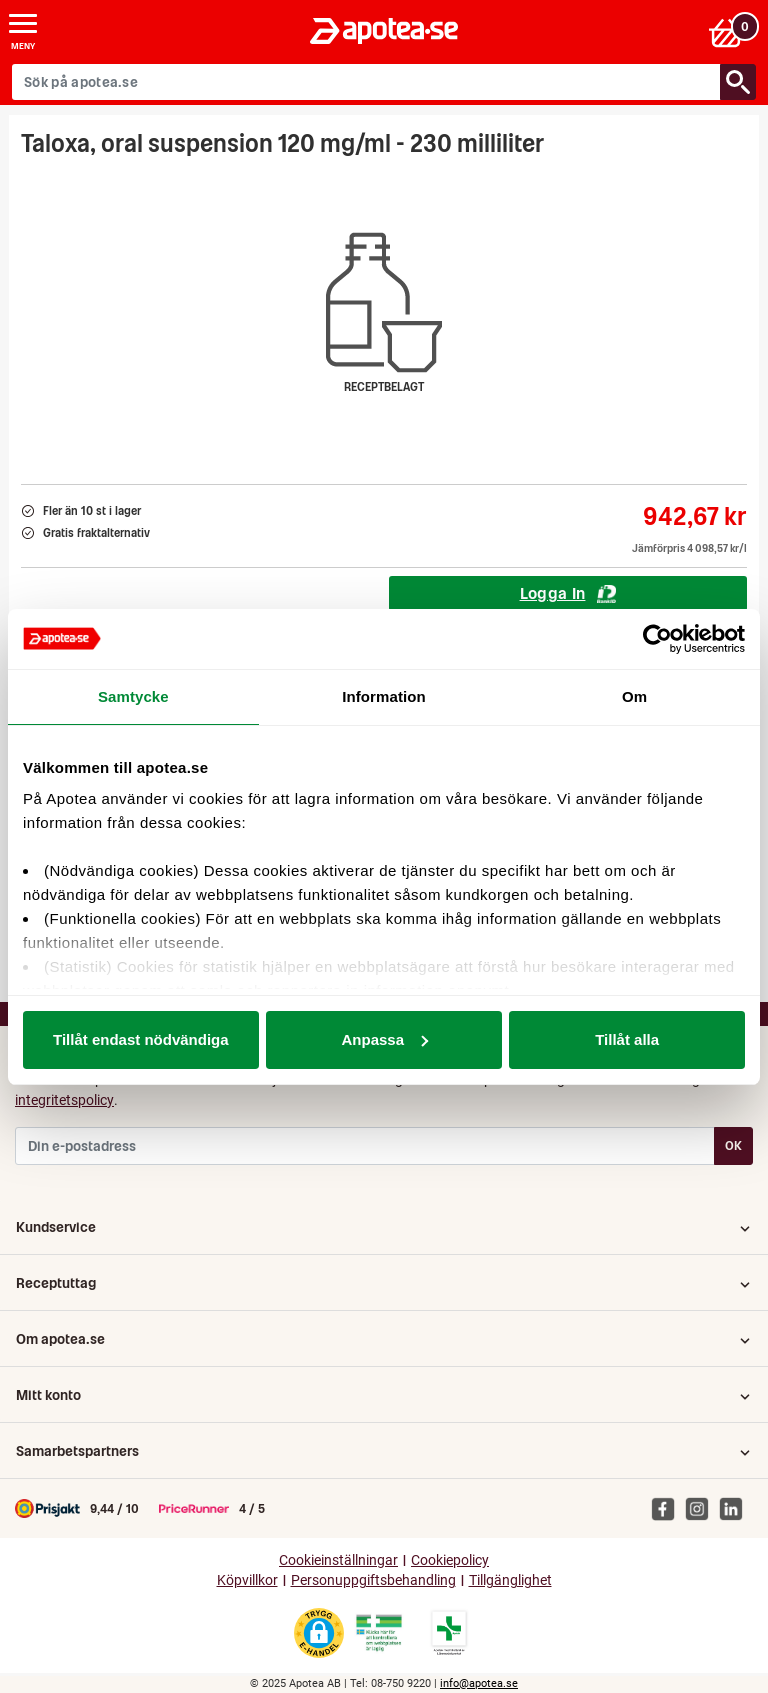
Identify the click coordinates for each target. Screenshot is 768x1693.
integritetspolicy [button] (64, 1100)
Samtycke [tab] (133, 696)
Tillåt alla (627, 1039)
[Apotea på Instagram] (702, 1508)
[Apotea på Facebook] (668, 1508)
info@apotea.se (479, 1683)
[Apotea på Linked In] (736, 1508)
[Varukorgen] (731, 31)
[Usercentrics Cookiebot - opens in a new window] (657, 639)
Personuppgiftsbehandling (373, 1580)
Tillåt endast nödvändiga (141, 1039)
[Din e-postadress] (365, 1146)
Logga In (568, 593)
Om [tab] (634, 696)
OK (733, 1145)
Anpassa (384, 1039)
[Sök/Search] (738, 82)
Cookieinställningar (338, 1560)
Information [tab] (384, 696)
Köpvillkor (247, 1580)
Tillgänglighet (510, 1580)
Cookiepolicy (450, 1560)
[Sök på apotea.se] (366, 82)
